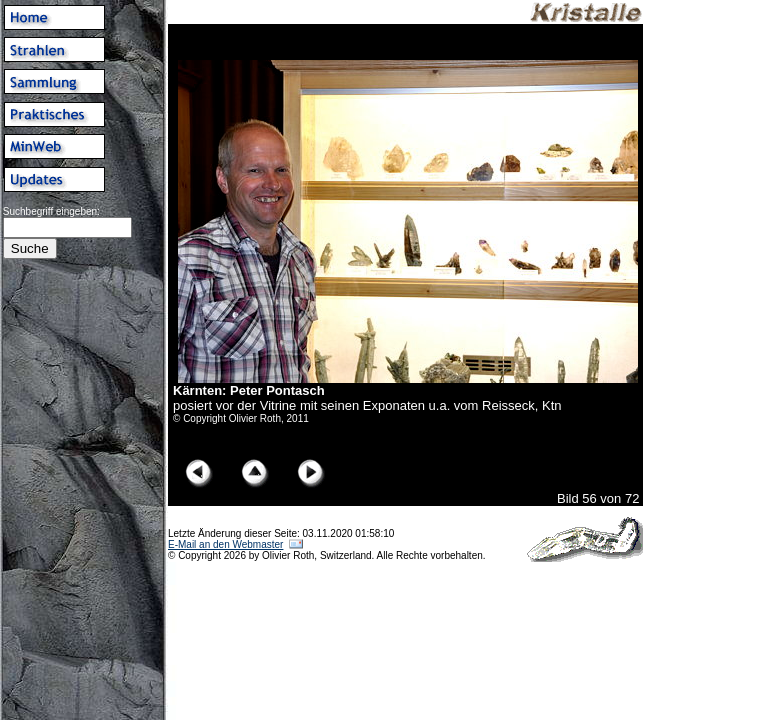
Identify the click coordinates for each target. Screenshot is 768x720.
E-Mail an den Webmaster (225, 544)
